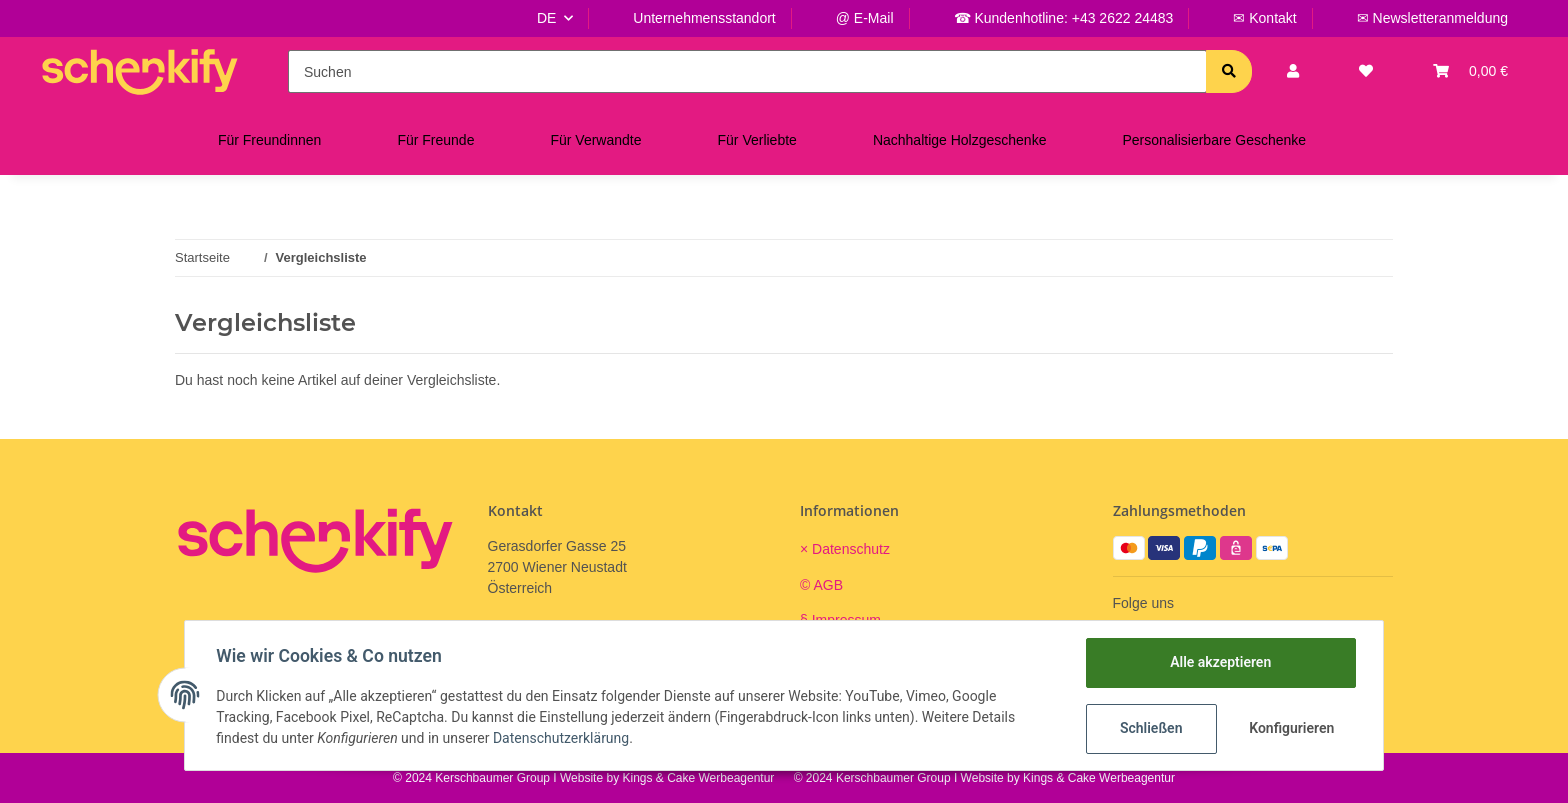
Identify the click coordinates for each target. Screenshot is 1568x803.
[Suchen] (747, 71)
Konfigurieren (1291, 728)
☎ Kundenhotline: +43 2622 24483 (1064, 18)
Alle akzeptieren (1219, 662)
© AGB (821, 585)
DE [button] (546, 18)
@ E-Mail (865, 18)
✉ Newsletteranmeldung (1432, 18)
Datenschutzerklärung (562, 738)
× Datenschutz (845, 549)
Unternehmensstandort (704, 18)
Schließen (1150, 728)
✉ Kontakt (1264, 18)
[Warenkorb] (1470, 71)
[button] (1293, 71)
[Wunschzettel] (1366, 71)
